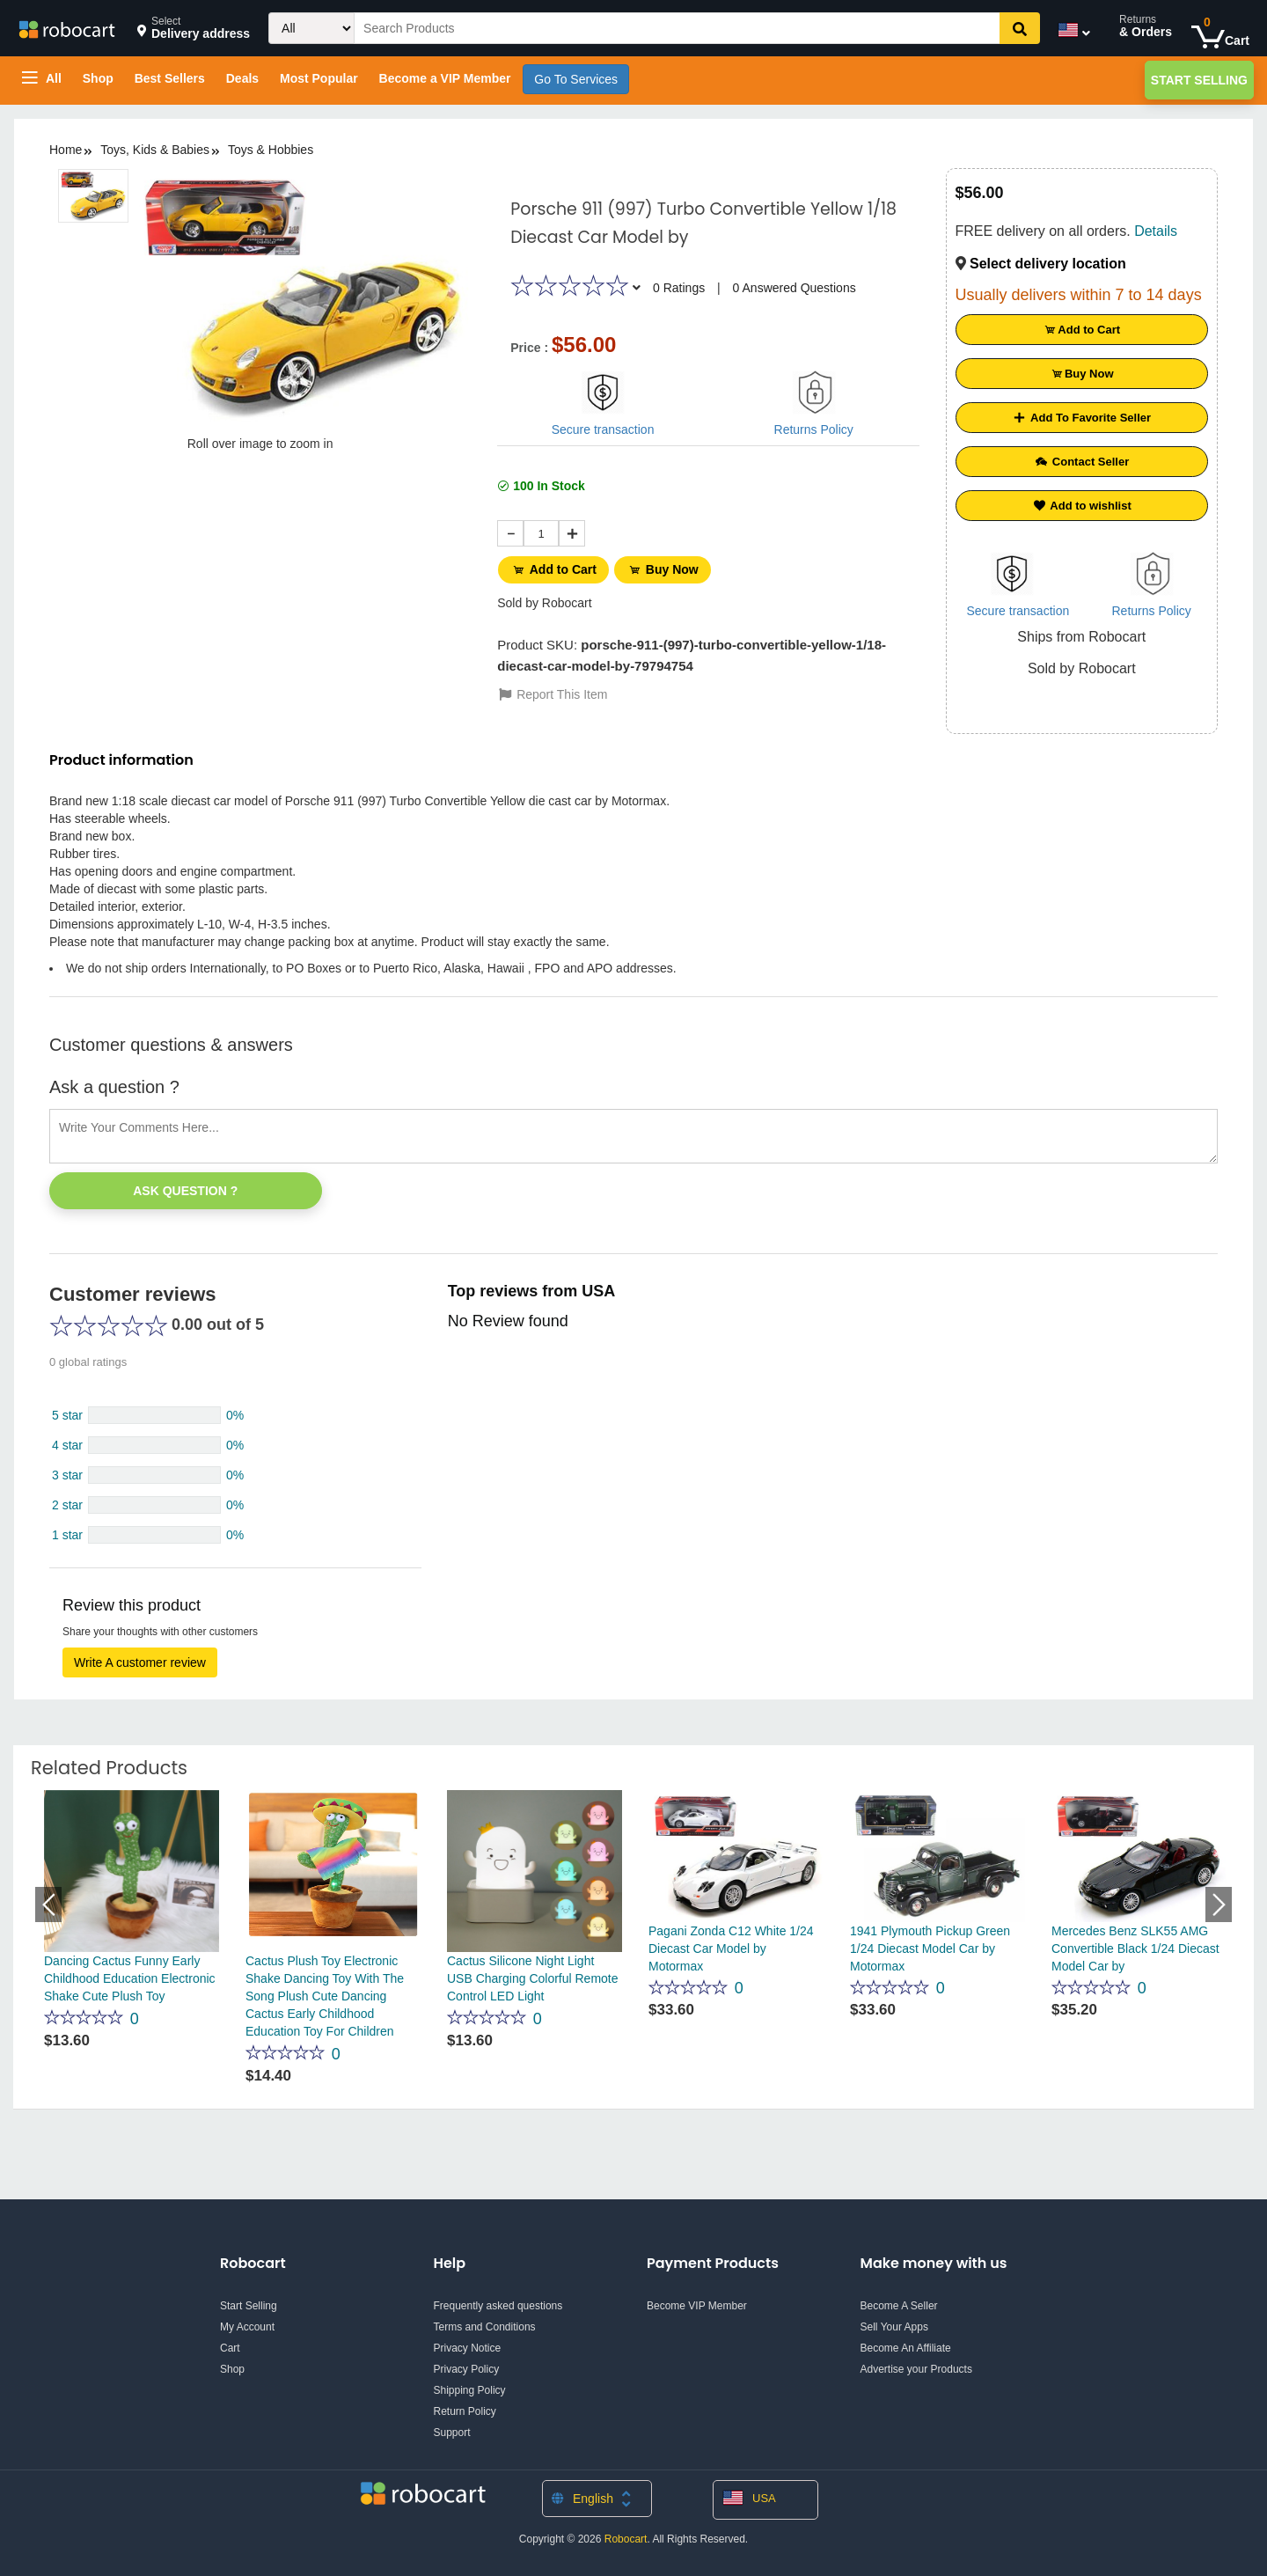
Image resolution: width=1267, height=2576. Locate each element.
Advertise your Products (916, 2369)
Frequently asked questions (498, 2306)
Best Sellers (170, 78)
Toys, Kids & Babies (154, 150)
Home (65, 150)
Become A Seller (899, 2306)
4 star (67, 1445)
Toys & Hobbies (270, 150)
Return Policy (465, 2411)
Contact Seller (1081, 461)
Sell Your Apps (894, 2327)
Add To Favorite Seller (1081, 417)
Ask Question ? (185, 1191)
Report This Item (552, 691)
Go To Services (576, 79)
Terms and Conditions (485, 2327)
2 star (67, 1505)
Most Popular (319, 78)
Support (452, 2432)
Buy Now (669, 568)
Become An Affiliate (906, 2348)
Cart (230, 2348)
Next (1218, 1904)
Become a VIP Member (445, 78)
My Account (247, 2327)
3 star (67, 1475)
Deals (242, 78)
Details (1155, 231)
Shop (98, 78)
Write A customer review (140, 1662)
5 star (67, 1415)
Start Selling (1199, 80)
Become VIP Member (697, 2306)
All (42, 78)
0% (235, 1415)
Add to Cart (555, 568)
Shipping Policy (470, 2390)
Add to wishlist (1082, 505)
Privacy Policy (467, 2369)
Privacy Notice (468, 2348)
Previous (48, 1904)
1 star (67, 1535)
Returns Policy (813, 429)
